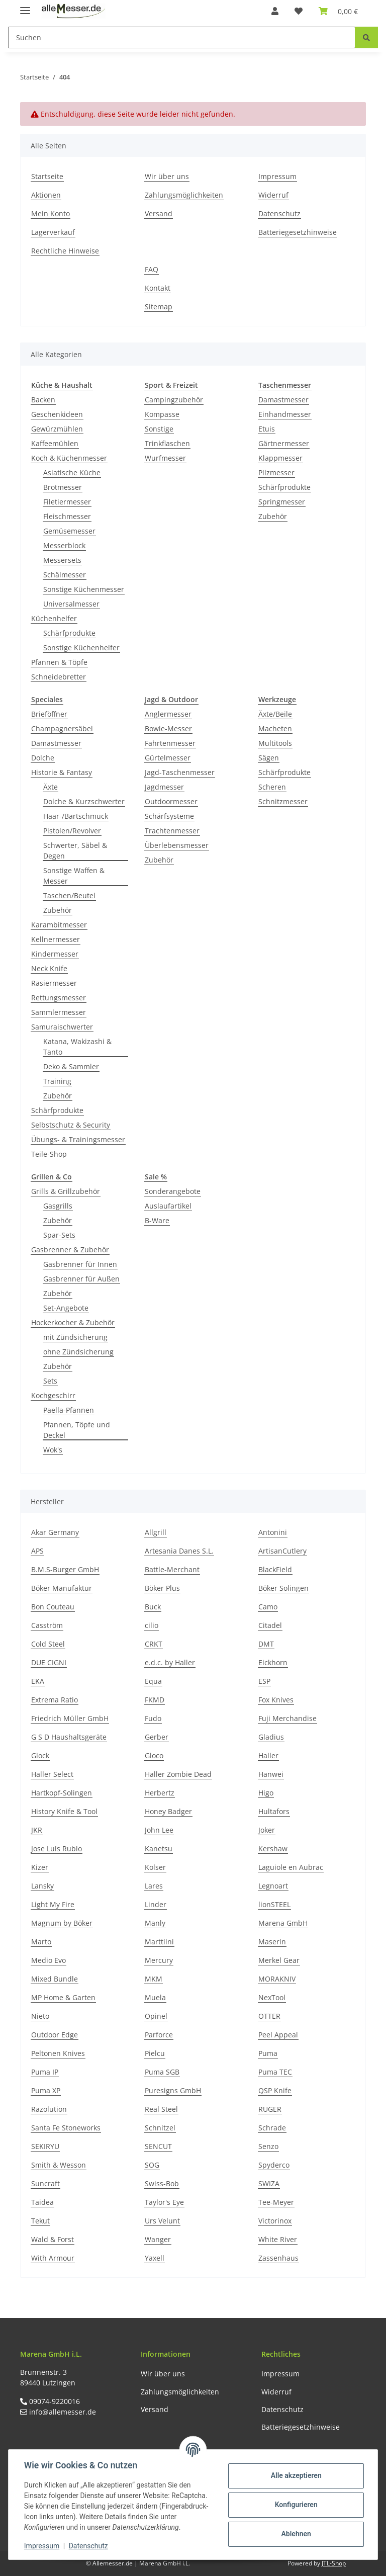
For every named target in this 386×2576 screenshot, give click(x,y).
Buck (153, 1606)
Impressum (277, 176)
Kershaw (272, 1848)
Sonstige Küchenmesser (83, 589)
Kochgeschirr (53, 1395)
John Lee (159, 1830)
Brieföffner (49, 714)
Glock (40, 1755)
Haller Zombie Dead (178, 1774)
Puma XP (45, 2090)
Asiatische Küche (72, 472)
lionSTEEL (274, 1904)
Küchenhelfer (54, 618)
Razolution (49, 2109)
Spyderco (274, 2165)
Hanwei (270, 1774)
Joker (266, 1830)
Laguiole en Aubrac (290, 1867)
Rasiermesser (54, 983)
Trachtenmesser (172, 830)
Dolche (42, 757)
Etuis (266, 429)
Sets (50, 1381)
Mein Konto (50, 213)
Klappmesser (280, 458)
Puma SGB (162, 2072)
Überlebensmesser (177, 845)
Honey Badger (168, 1811)
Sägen (268, 757)
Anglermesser (168, 714)
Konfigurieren (295, 2505)
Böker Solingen (283, 1588)
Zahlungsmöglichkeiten (184, 195)
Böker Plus (162, 1588)
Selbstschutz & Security (70, 1125)
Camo (267, 1606)
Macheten (275, 728)
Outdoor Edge (54, 2034)
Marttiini (159, 1941)
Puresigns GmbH (173, 2090)
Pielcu (155, 2053)
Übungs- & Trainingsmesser (78, 1139)
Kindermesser (54, 954)
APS (37, 1551)
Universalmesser (71, 604)
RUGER (269, 2109)
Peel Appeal (278, 2034)
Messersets (62, 560)
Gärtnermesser (283, 443)
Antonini (272, 1532)
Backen (43, 399)
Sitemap (158, 306)
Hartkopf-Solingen (61, 1792)
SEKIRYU (45, 2146)
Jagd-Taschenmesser (180, 772)
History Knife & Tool (64, 1811)
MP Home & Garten (63, 1997)
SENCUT (158, 2146)
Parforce (159, 2034)
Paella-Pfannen (68, 1410)
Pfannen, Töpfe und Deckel (76, 1430)
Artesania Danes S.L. (179, 1551)
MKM (153, 1979)
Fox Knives (276, 1699)
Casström (47, 1625)
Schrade (272, 2127)
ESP (264, 1681)
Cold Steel (48, 1644)
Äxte (50, 787)
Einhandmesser (284, 414)
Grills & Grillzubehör (65, 1191)
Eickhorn (272, 1662)
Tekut (40, 2220)
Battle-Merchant (172, 1569)
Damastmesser (283, 399)
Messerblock (64, 545)
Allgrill (155, 1532)
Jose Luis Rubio (56, 1848)
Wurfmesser (165, 458)
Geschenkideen (57, 414)
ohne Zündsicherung (78, 1351)
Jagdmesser (164, 787)
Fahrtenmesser (170, 743)
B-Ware (157, 1220)
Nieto (40, 2016)
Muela (155, 1997)
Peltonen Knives (58, 2053)
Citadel (270, 1625)
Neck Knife (49, 968)
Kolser (155, 1867)
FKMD (154, 1699)
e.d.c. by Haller (170, 1662)
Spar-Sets (59, 1235)
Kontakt (157, 288)
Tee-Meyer (276, 2202)
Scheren (272, 787)
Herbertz (159, 1792)
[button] (274, 11)
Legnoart (273, 1886)
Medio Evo (48, 1960)
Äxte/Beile (275, 714)
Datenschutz (279, 213)
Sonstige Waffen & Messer (74, 876)
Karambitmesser (59, 924)
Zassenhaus (278, 2258)
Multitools (275, 743)
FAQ (151, 269)
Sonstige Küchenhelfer (81, 647)
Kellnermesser (55, 939)
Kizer (39, 1867)
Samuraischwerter (62, 1027)
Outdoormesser (171, 801)
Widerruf (273, 195)
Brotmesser (62, 487)
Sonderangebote (173, 1191)
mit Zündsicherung (75, 1337)
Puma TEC (275, 2072)
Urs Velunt (162, 2220)
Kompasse (162, 414)
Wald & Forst (52, 2239)
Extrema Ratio (54, 1699)
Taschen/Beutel (69, 895)
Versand (158, 213)
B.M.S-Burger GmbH (65, 1569)
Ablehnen (295, 2534)
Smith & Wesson (58, 2165)
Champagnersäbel (62, 728)
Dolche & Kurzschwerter (84, 801)
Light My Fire (52, 1904)
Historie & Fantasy (61, 772)
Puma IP (44, 2072)
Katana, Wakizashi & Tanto (77, 1047)
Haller (268, 1755)
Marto (41, 1941)
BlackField (275, 1569)
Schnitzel (160, 2127)
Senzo (268, 2146)
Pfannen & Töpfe (59, 662)
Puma (267, 2053)
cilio (151, 1625)
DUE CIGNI (48, 1662)
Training (57, 1081)
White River (277, 2239)
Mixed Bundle (54, 1979)
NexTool (271, 1997)
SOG (152, 2165)
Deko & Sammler (71, 1066)
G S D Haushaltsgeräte (69, 1737)
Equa (153, 1681)
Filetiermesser (67, 501)
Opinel (156, 2016)
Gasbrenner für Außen (81, 1278)
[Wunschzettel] (298, 11)
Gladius (271, 1737)
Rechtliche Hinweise (65, 250)
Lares (154, 1886)
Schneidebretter (58, 676)
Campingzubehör (174, 399)
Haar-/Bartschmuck (75, 816)
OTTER (269, 2016)
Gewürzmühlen (57, 429)
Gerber (156, 1737)
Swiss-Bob (162, 2183)
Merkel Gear (279, 1960)
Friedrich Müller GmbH (70, 1718)
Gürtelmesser (167, 757)
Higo (265, 1792)
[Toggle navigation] (25, 6)
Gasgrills (57, 1206)
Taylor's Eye (164, 2202)
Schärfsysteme (169, 816)
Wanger (158, 2239)
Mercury (159, 1960)
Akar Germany (55, 1532)
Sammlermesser (58, 1012)
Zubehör (272, 516)
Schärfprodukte (69, 633)
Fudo (153, 1718)
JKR (36, 1830)
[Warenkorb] (338, 11)
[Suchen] (181, 37)
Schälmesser (64, 574)
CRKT (153, 1644)
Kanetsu (158, 1848)
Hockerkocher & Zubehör (73, 1322)
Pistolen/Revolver (72, 830)
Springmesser (281, 501)
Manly (155, 1923)
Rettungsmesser (58, 997)
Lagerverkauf (53, 232)
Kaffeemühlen (54, 443)
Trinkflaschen (167, 443)
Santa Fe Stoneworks (66, 2127)
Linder (155, 1904)
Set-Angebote (65, 1308)
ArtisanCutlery (282, 1551)
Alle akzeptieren (295, 2475)
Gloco (154, 1755)
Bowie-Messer (168, 728)
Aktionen (46, 195)
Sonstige (159, 429)
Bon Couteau (52, 1606)
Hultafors (274, 1811)
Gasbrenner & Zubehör (70, 1249)
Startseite (47, 176)
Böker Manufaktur (61, 1588)
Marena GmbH (283, 1923)
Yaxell (154, 2258)
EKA (37, 1681)
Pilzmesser (276, 472)
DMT (266, 1644)
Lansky (42, 1886)
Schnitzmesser (283, 801)
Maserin (272, 1941)
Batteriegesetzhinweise (297, 232)
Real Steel (161, 2109)
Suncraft (45, 2183)
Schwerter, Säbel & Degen (75, 850)
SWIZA (268, 2183)
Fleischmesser (67, 516)
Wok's (52, 1449)
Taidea (42, 2202)
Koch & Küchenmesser (69, 458)
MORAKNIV (277, 1979)
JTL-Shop (334, 2563)
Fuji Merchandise (287, 1718)
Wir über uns (167, 176)
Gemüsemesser (69, 531)
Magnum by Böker (61, 1923)
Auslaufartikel (168, 1206)
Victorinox (275, 2220)
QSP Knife (275, 2090)
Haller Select (52, 1774)
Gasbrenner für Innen (80, 1264)
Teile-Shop (49, 1154)
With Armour (52, 2258)
